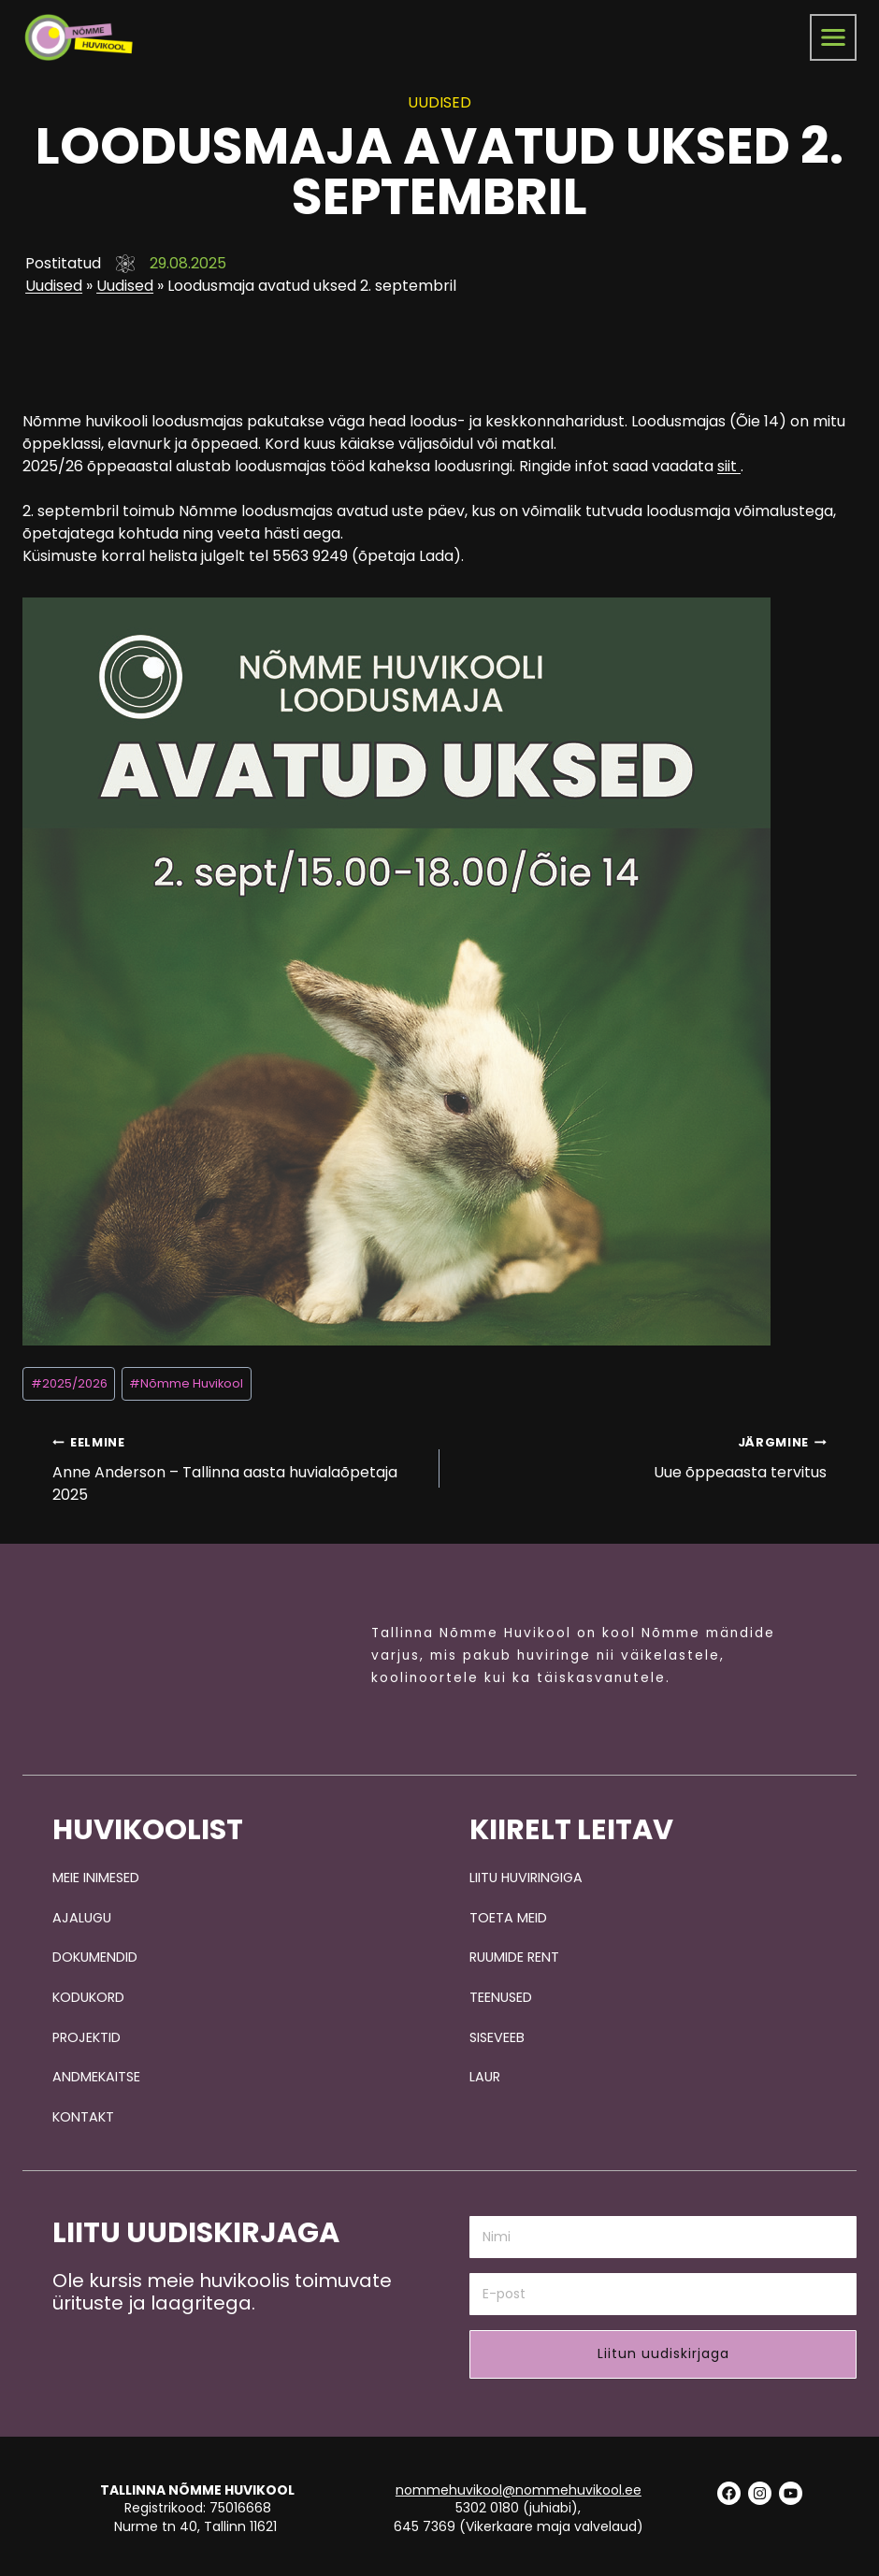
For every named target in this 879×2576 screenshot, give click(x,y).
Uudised (50, 285)
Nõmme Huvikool (186, 1374)
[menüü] (833, 37)
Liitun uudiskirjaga (663, 2348)
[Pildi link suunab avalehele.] (207, 1654)
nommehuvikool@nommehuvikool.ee (518, 2484)
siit (729, 457)
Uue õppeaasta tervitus (640, 1447)
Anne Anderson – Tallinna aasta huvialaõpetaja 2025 (238, 1458)
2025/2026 (69, 1374)
